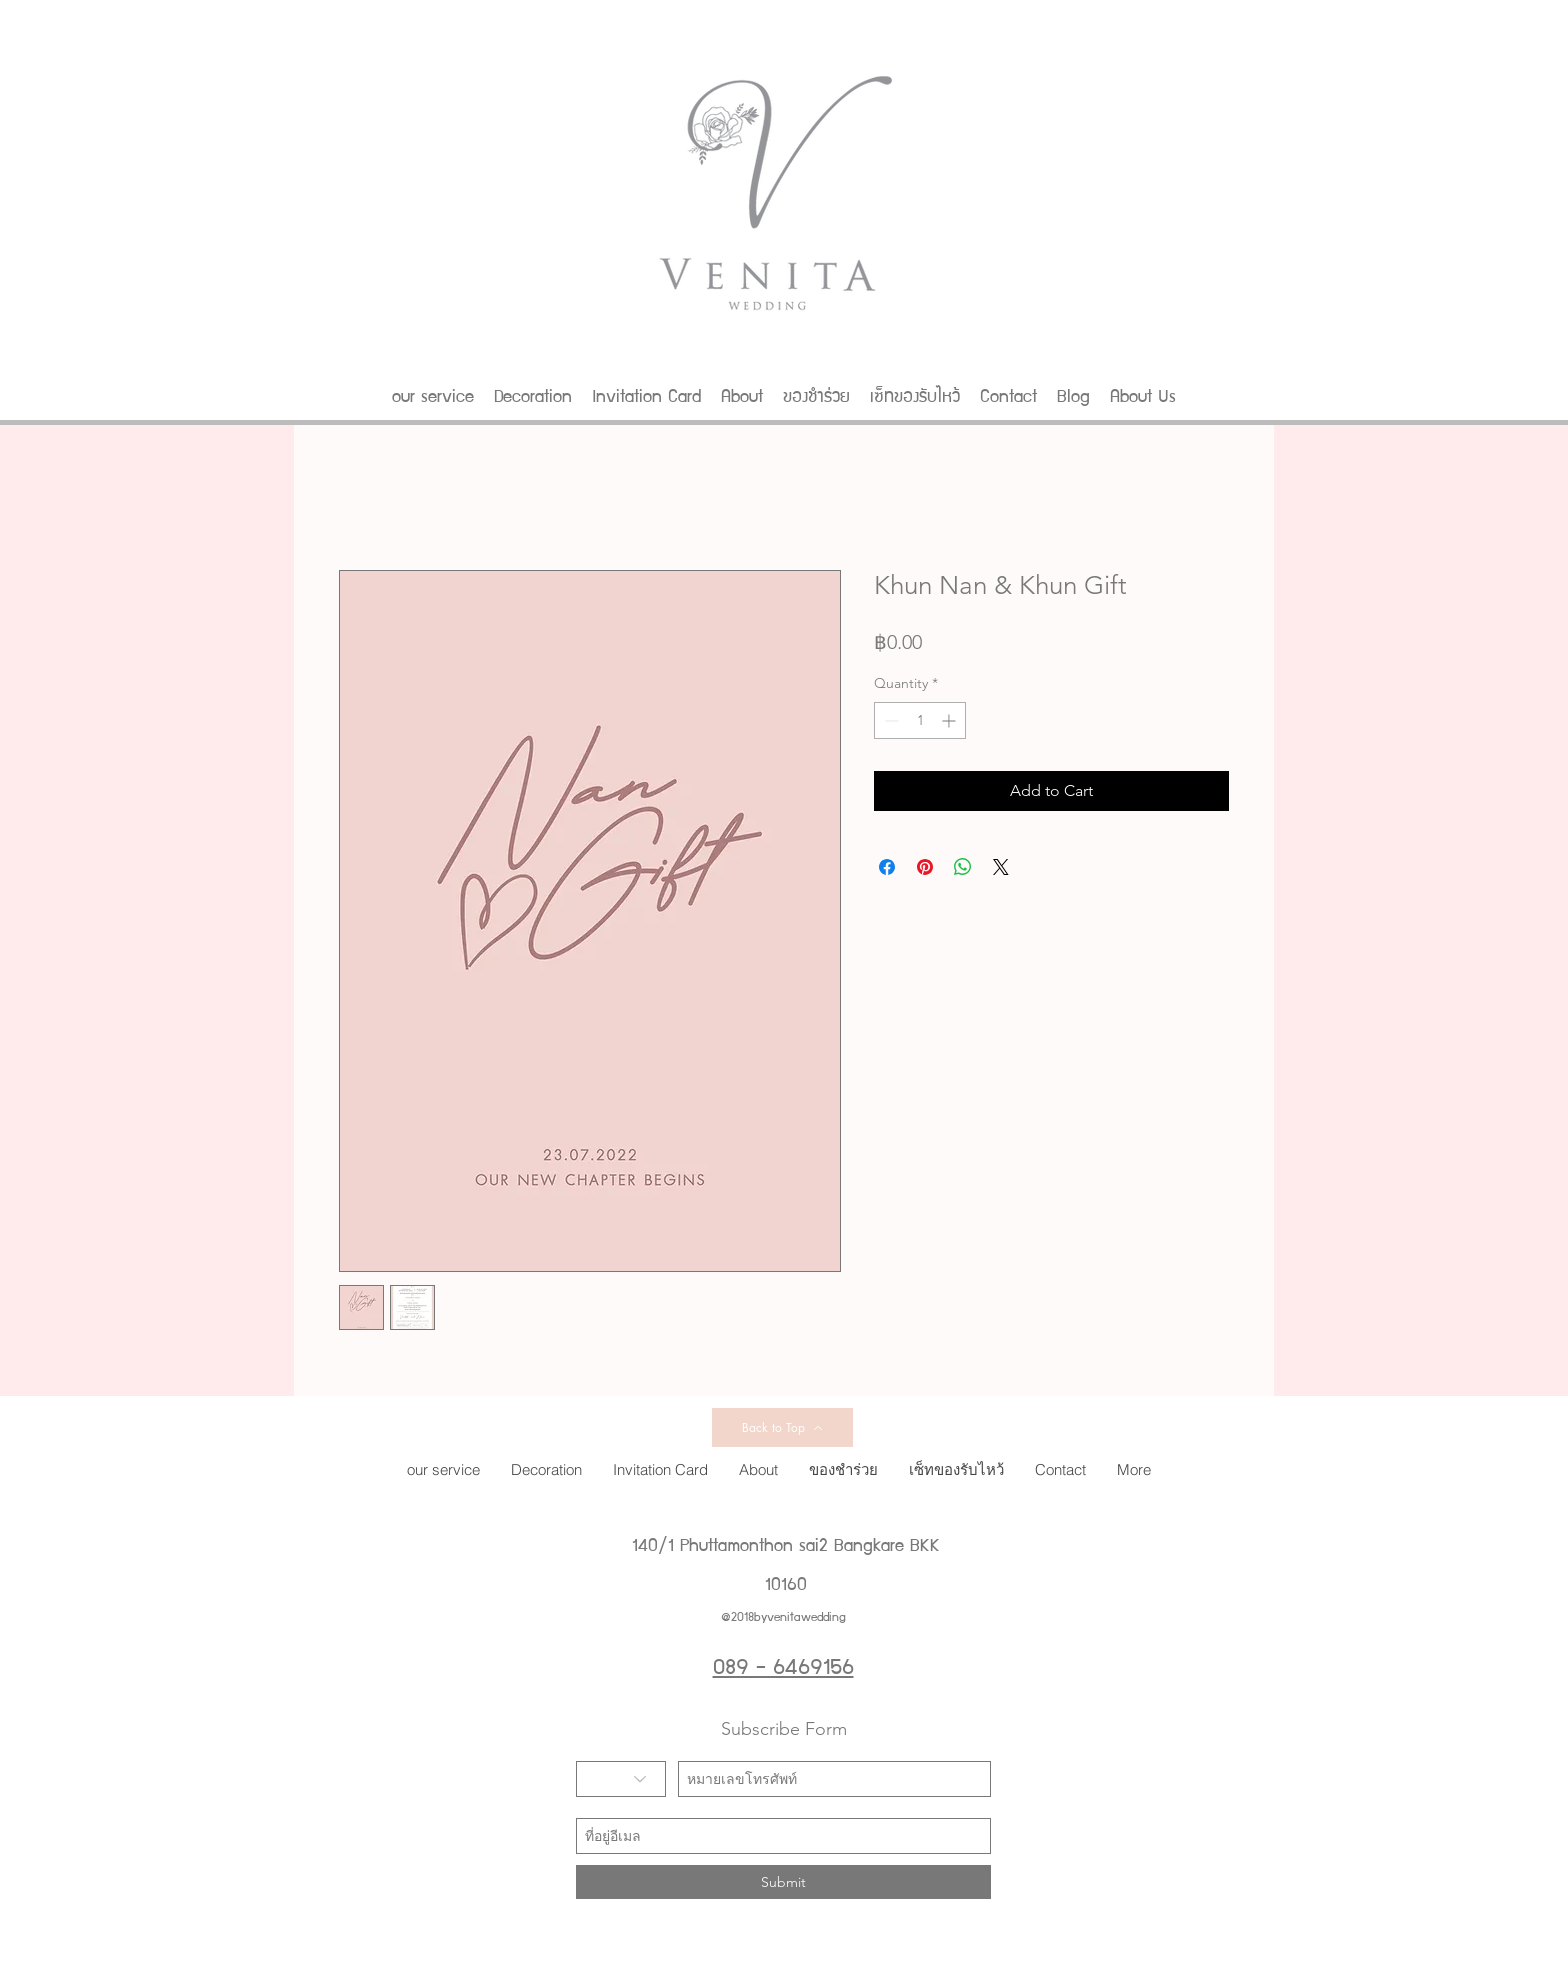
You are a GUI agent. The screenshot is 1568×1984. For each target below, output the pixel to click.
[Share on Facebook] (887, 867)
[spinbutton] (920, 720)
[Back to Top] (782, 1427)
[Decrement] (889, 720)
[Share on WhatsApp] (963, 867)
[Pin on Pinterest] (925, 867)
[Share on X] (1001, 867)
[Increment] (950, 720)
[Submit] (783, 1882)
